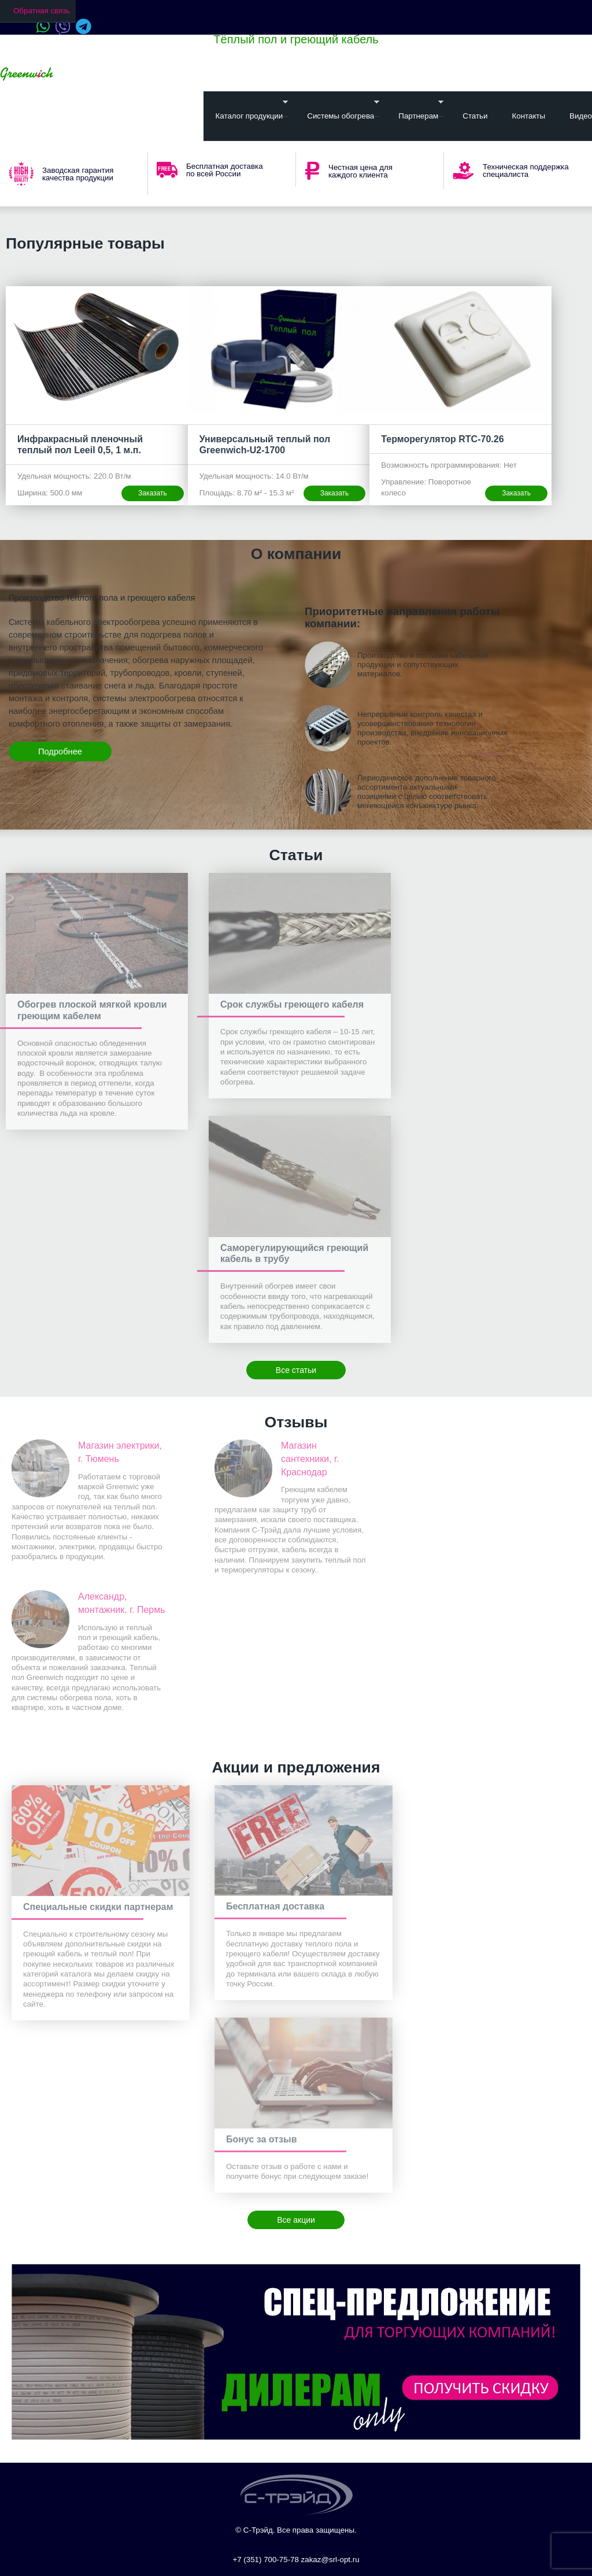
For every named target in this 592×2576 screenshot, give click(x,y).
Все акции (296, 2220)
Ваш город (92, 73)
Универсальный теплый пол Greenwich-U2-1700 (264, 444)
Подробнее (60, 751)
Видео (580, 116)
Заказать (152, 493)
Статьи (474, 116)
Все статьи (296, 1370)
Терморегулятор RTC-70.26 (442, 439)
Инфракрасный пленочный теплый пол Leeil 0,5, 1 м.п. (80, 444)
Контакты (528, 116)
